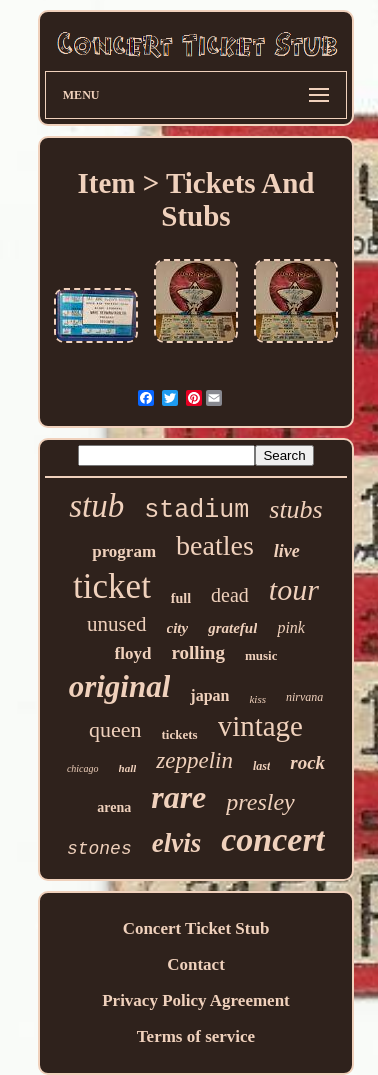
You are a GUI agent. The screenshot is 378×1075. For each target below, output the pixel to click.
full (181, 598)
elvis (176, 843)
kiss (257, 699)
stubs (295, 509)
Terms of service (196, 1036)
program (124, 551)
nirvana (304, 697)
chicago (83, 768)
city (178, 628)
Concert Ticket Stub (196, 928)
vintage (260, 726)
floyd (133, 653)
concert (273, 839)
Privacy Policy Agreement (196, 1000)
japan (209, 695)
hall (128, 768)
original (120, 686)
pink (291, 627)
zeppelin (194, 760)
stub (96, 506)
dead (230, 595)
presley (260, 802)
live (287, 551)
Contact (196, 964)
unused (117, 624)
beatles (215, 545)
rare (178, 797)
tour (294, 589)
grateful (232, 628)
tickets (180, 734)
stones (99, 849)
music (261, 655)
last (261, 766)
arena (114, 807)
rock (307, 762)
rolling (198, 652)
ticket (112, 586)
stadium (196, 510)
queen (115, 729)
